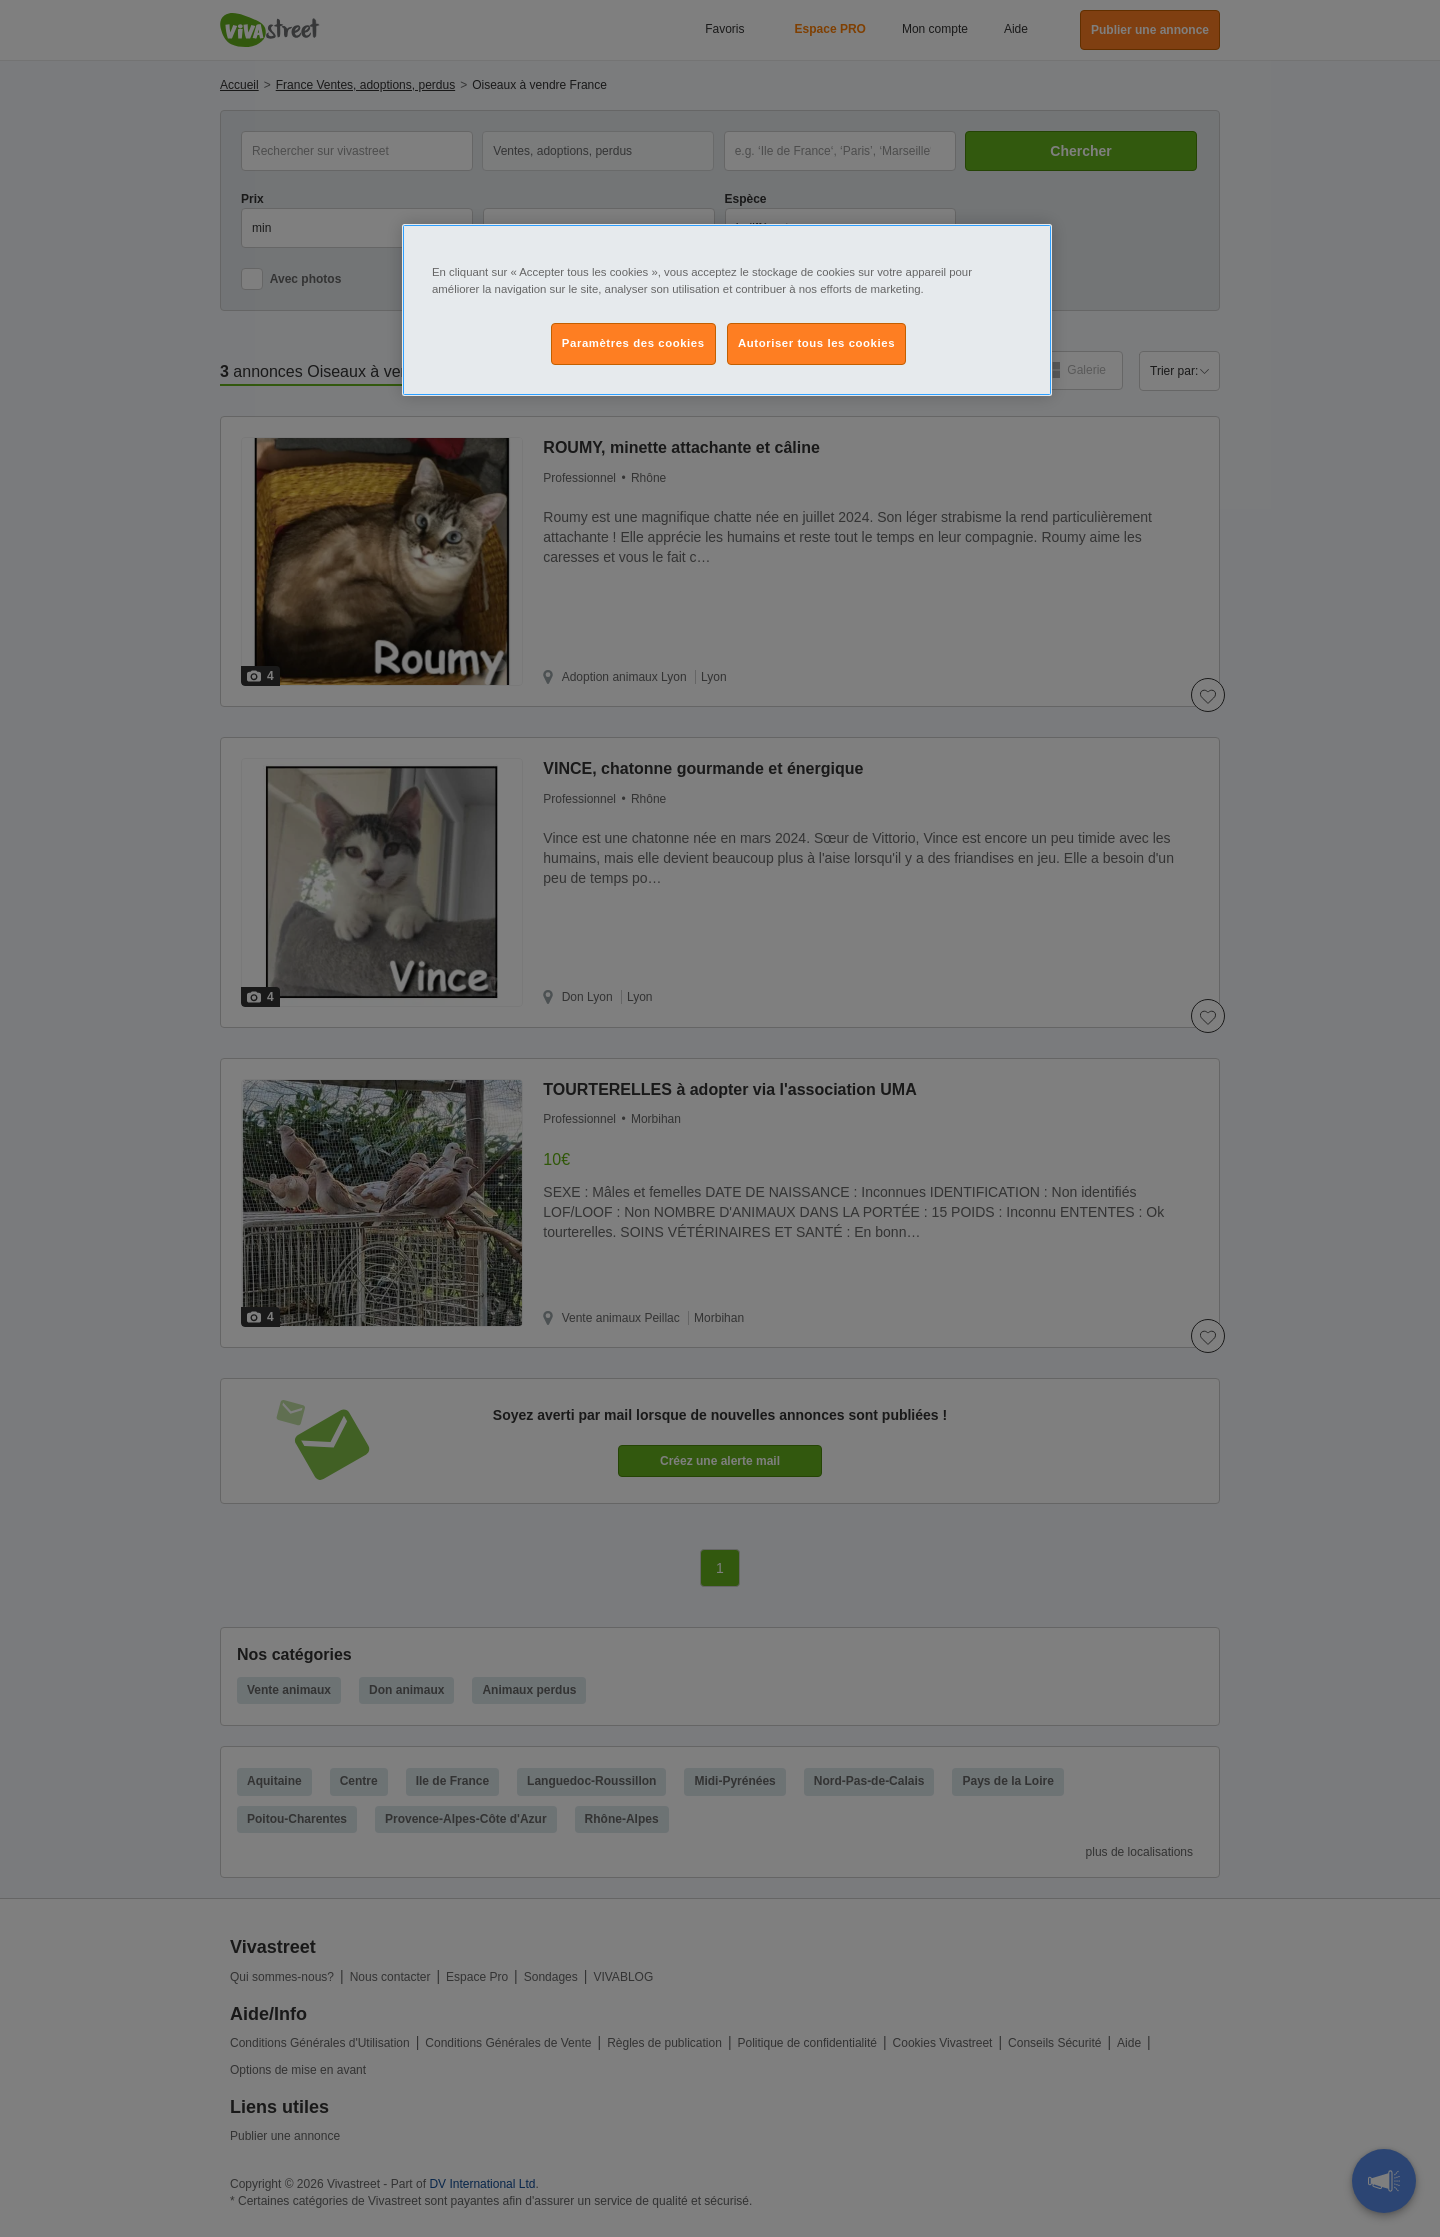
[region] (727, 310)
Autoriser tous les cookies (816, 343)
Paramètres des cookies (633, 343)
